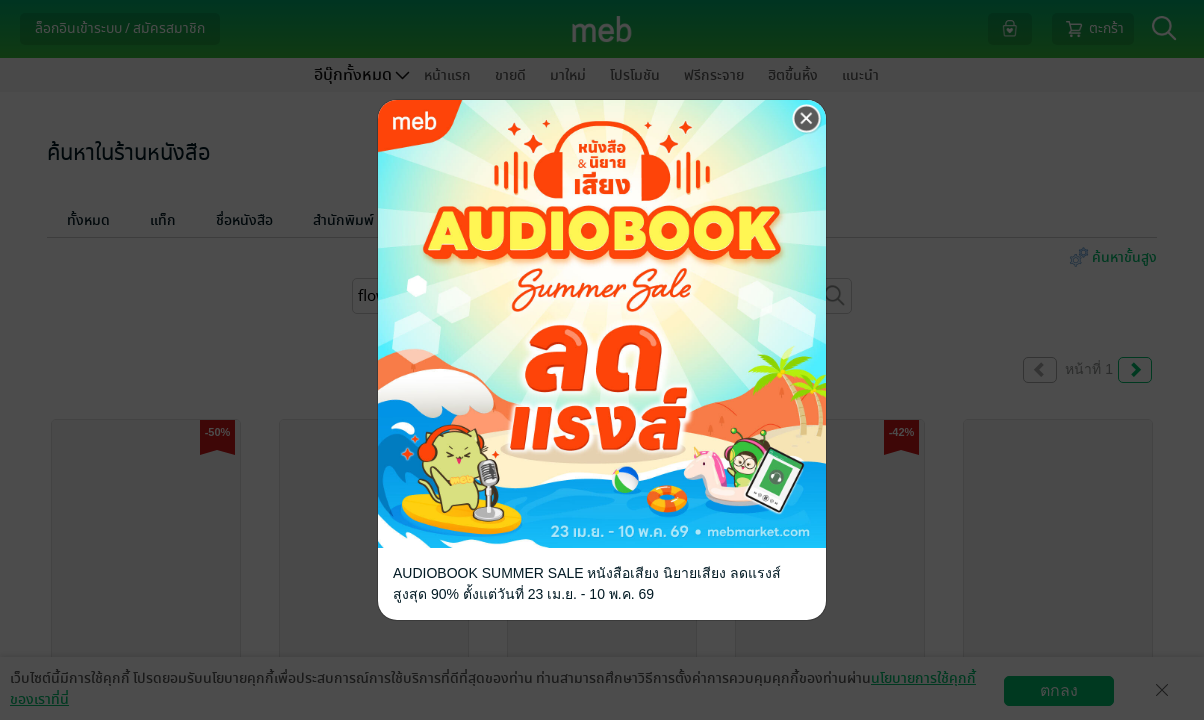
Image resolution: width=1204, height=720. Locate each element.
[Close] (807, 119)
